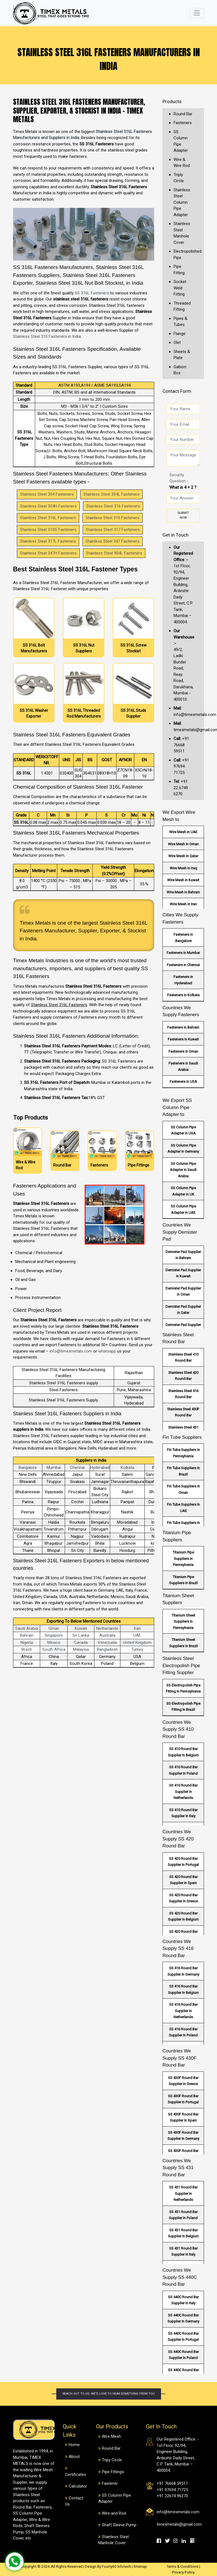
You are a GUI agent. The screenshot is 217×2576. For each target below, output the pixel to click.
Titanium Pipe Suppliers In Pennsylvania (183, 1558)
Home (74, 2444)
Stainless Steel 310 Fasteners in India (47, 336)
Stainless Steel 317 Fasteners (113, 529)
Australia (107, 1635)
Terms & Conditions (182, 2566)
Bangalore (28, 1467)
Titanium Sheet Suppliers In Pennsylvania (183, 1621)
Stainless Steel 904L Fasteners (114, 553)
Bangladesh (107, 1649)
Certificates (75, 2474)
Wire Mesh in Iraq (183, 868)
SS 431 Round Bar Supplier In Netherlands (183, 2193)
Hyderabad (100, 1467)
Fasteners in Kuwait (183, 1039)
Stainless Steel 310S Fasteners (48, 529)
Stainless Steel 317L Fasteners (48, 541)
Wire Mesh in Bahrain (183, 892)
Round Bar (183, 113)
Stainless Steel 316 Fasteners (113, 506)
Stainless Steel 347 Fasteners (113, 541)
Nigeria (26, 1642)
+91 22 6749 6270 (181, 787)
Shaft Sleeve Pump (119, 2524)
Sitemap (140, 2566)
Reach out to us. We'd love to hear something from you (108, 2393)
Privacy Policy (183, 2572)
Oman (53, 1628)
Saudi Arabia (26, 1628)
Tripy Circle (112, 2459)
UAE (137, 1635)
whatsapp (107, 1351)
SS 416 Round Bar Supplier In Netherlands (183, 2010)
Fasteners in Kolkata (183, 995)
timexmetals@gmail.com (179, 2524)
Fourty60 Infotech (116, 2566)
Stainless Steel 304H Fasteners (48, 506)
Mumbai (53, 1467)
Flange (179, 333)
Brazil (27, 1649)
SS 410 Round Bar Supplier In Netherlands (183, 1791)
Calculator (78, 2486)
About (74, 2456)
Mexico (53, 1642)
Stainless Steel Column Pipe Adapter (182, 202)
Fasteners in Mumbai (183, 953)
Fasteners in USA (183, 1081)
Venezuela (107, 1642)
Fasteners (183, 122)
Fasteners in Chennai (183, 965)
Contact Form (176, 391)
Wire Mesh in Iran (183, 904)
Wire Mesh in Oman (183, 844)
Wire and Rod (114, 2513)
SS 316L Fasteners (92, 293)
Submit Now (183, 515)
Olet (177, 342)
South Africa (53, 1649)
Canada (81, 1642)
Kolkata (127, 1467)
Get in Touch (175, 535)
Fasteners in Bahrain (183, 1027)
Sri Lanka (81, 1635)
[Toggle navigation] (196, 13)
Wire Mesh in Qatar (183, 856)
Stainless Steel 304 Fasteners (47, 494)
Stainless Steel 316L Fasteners (48, 517)
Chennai (77, 1467)
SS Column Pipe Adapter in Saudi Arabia (183, 1170)
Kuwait (81, 1628)
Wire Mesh (111, 2436)
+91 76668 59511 (181, 745)
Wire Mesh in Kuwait (183, 880)
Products (172, 101)
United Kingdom (137, 1642)
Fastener (110, 2483)
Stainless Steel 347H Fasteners (48, 553)
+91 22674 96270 (172, 2495)
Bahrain (26, 1635)
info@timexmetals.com (71, 1351)
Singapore (54, 1635)
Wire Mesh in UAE (183, 832)
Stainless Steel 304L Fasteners (111, 494)
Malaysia (81, 1649)
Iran (137, 1628)
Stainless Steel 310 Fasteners (113, 517)
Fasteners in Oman (183, 1051)
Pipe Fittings (113, 2471)
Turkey (137, 1649)
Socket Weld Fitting (180, 288)
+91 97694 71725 (181, 766)
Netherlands (107, 1628)
